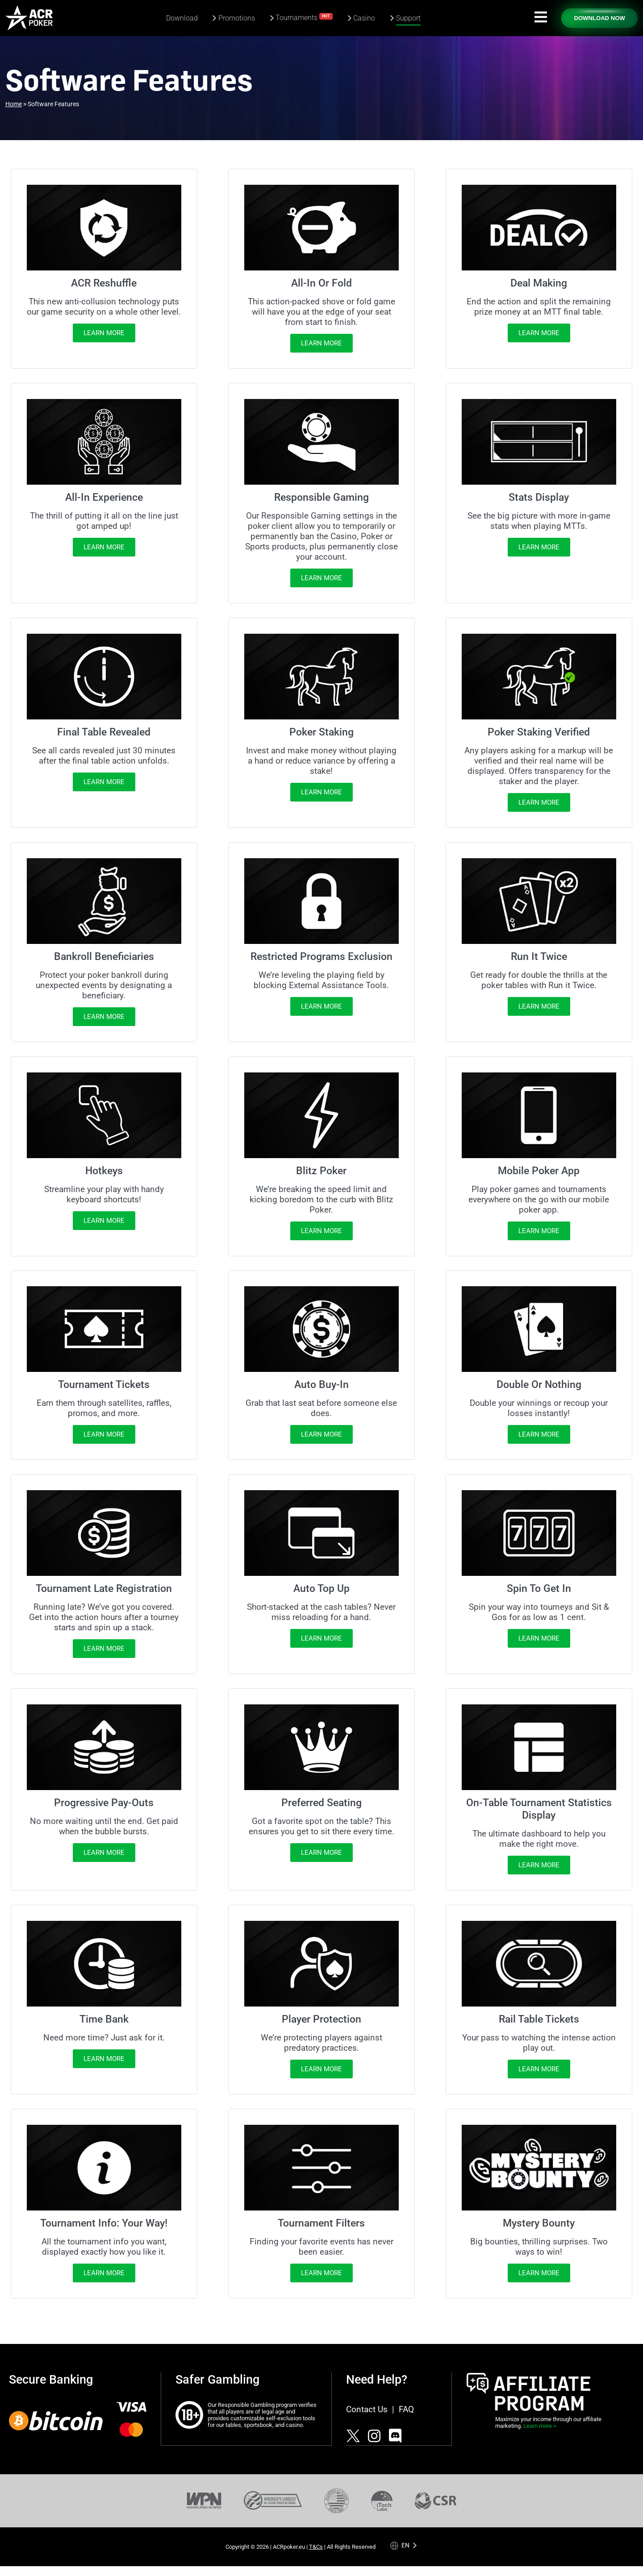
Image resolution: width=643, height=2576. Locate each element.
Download (182, 18)
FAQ (406, 2409)
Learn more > (539, 2425)
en (405, 2545)
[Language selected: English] (404, 2545)
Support (408, 18)
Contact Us (367, 2409)
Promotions (236, 18)
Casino (364, 18)
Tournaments (304, 17)
